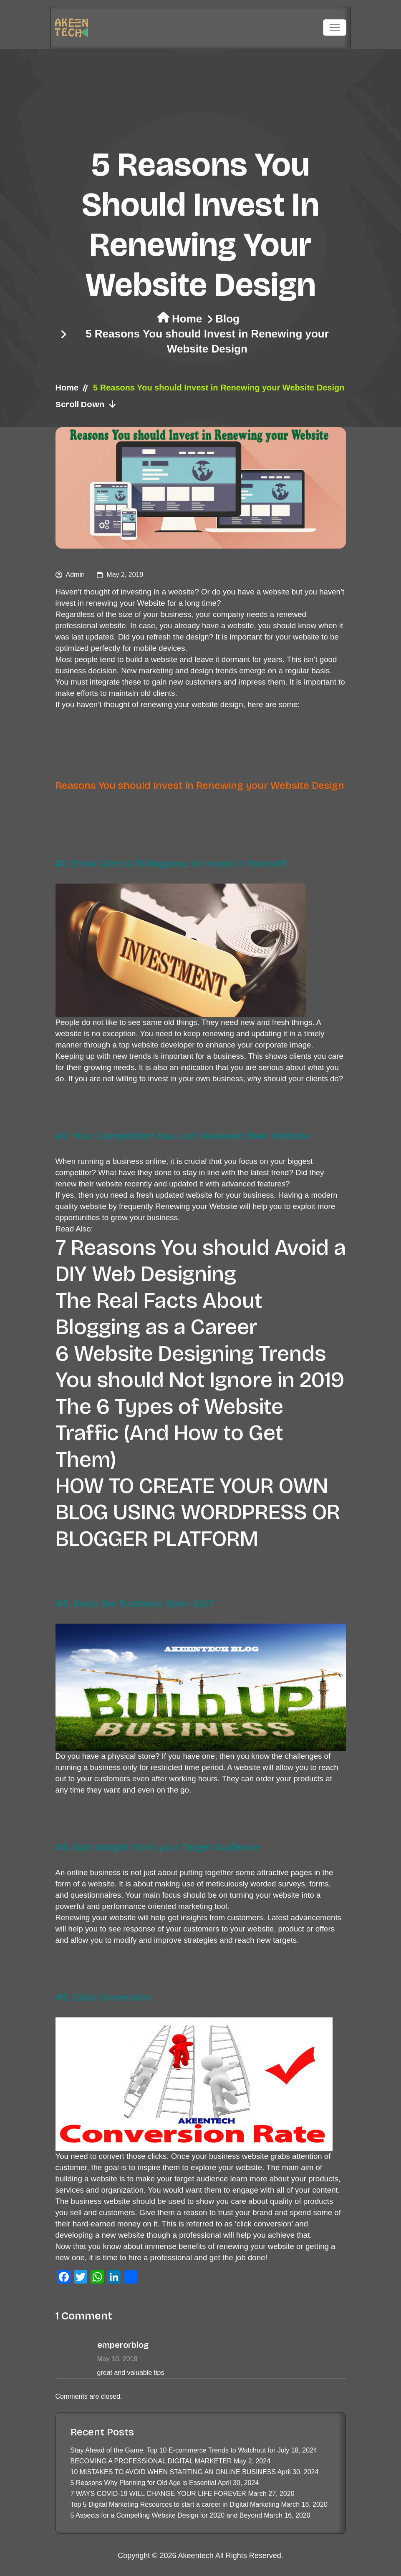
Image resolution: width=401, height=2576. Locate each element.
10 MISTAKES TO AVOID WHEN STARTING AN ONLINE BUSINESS (173, 2471)
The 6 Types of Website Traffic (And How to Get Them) (169, 1433)
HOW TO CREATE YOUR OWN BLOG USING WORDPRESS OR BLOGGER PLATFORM (197, 1512)
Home (187, 318)
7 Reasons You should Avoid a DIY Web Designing (200, 1261)
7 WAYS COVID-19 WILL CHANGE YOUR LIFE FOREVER (158, 2493)
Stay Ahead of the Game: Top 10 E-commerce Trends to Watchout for (173, 2450)
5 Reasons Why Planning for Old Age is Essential (144, 2482)
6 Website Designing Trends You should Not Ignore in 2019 (199, 1367)
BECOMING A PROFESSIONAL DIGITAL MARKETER (151, 2461)
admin (75, 574)
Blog (227, 318)
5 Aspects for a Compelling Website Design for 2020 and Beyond (166, 2515)
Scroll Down (85, 404)
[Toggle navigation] (334, 27)
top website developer (157, 1044)
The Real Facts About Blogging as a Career (158, 1314)
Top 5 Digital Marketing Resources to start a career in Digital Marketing (175, 2504)
